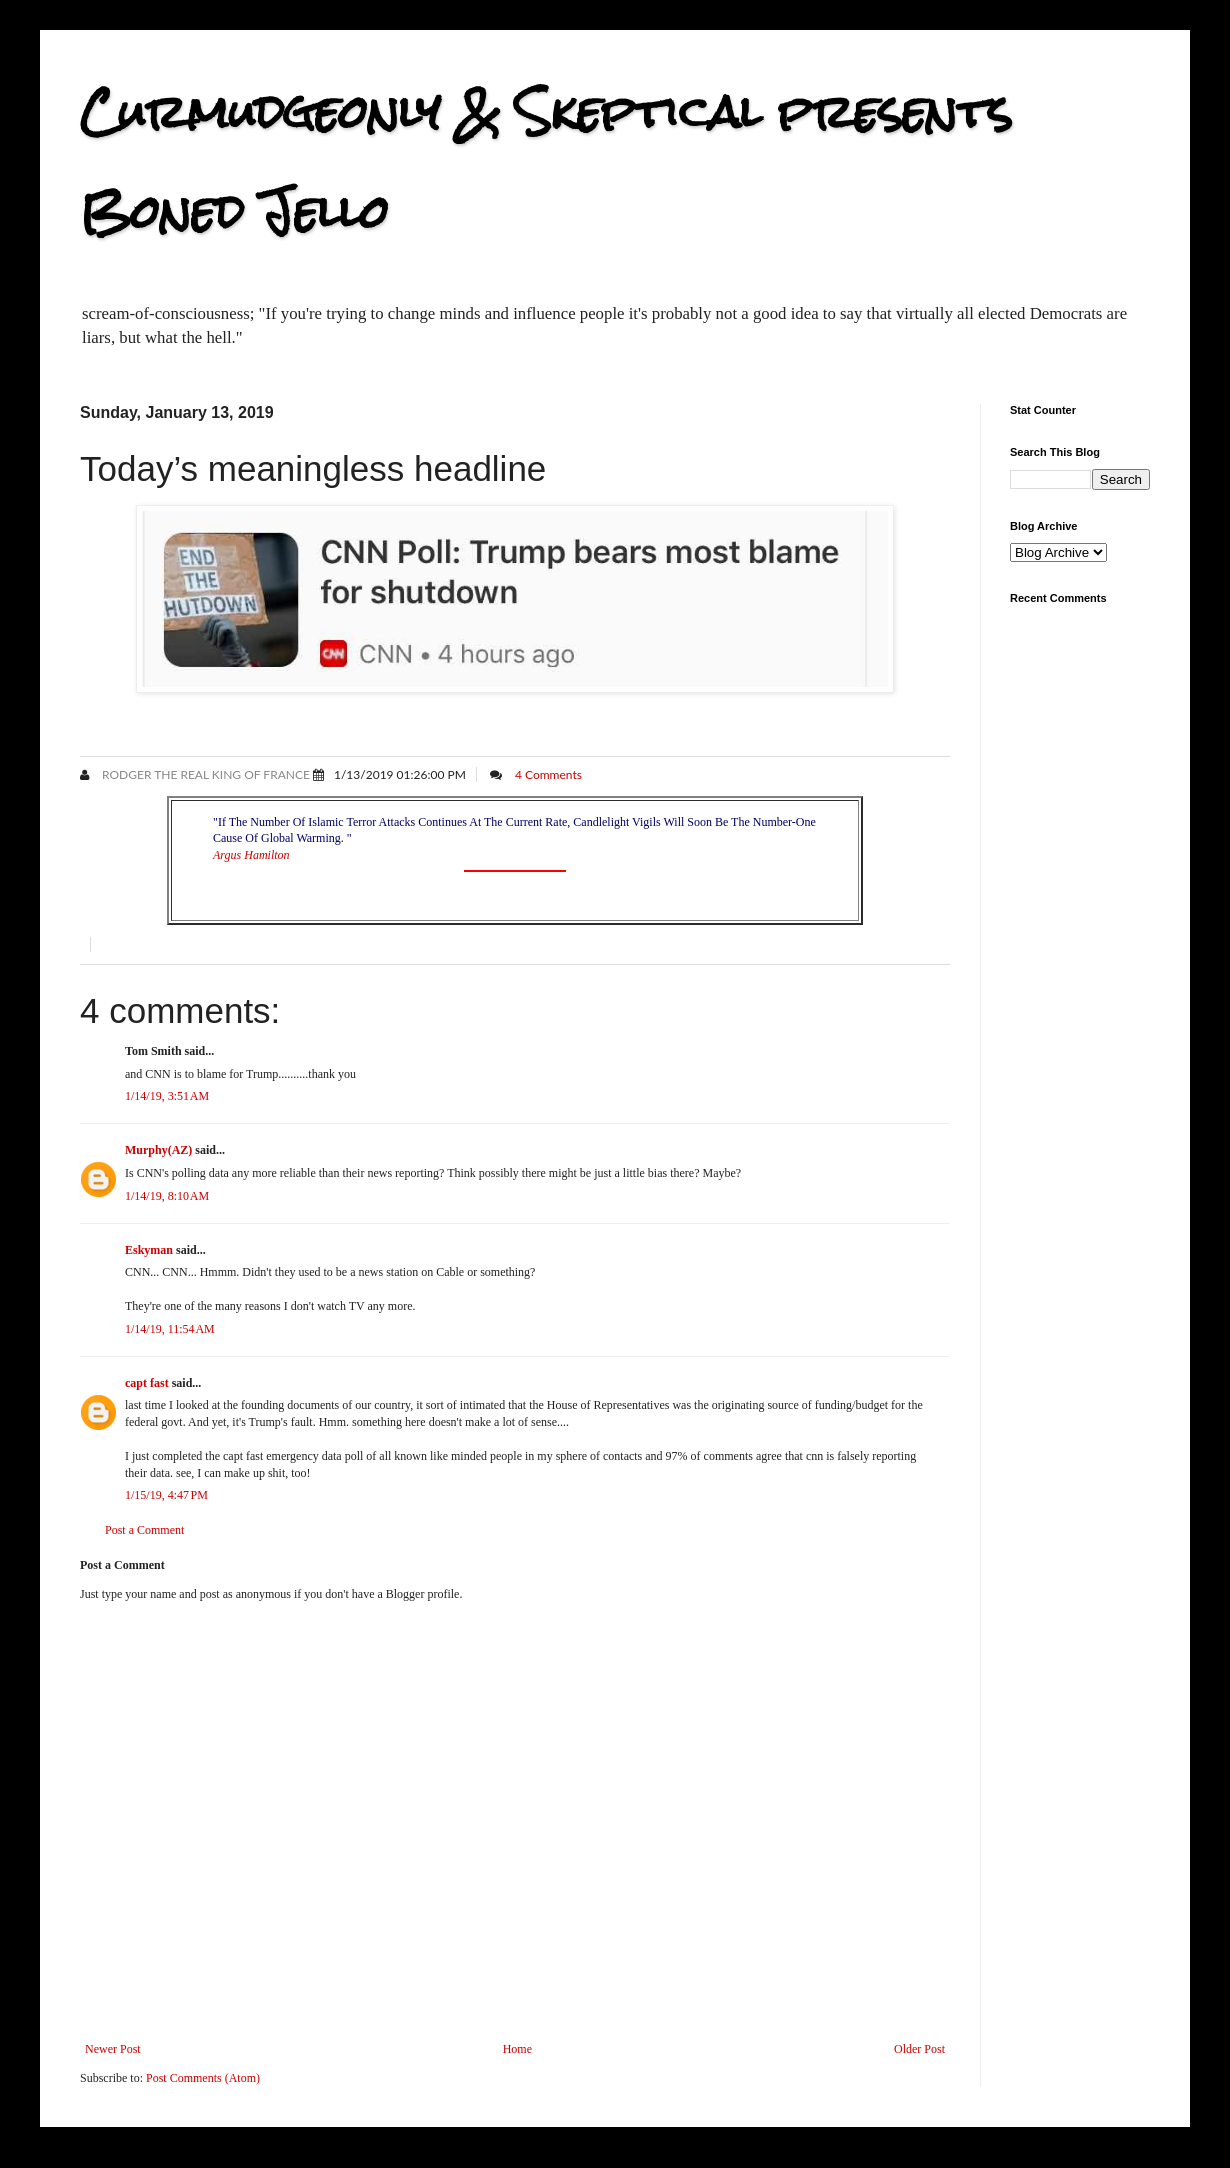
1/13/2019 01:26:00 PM (400, 774)
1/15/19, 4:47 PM (166, 1495)
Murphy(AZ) (158, 1150)
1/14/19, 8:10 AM (167, 1196)
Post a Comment (144, 1530)
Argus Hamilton (251, 855)
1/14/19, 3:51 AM (167, 1096)
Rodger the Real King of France (204, 774)
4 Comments (548, 774)
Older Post (919, 2049)
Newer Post (113, 2049)
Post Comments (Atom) (203, 2078)
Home (517, 2049)
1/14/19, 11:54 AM (170, 1329)
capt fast (147, 1383)
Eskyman (149, 1250)
